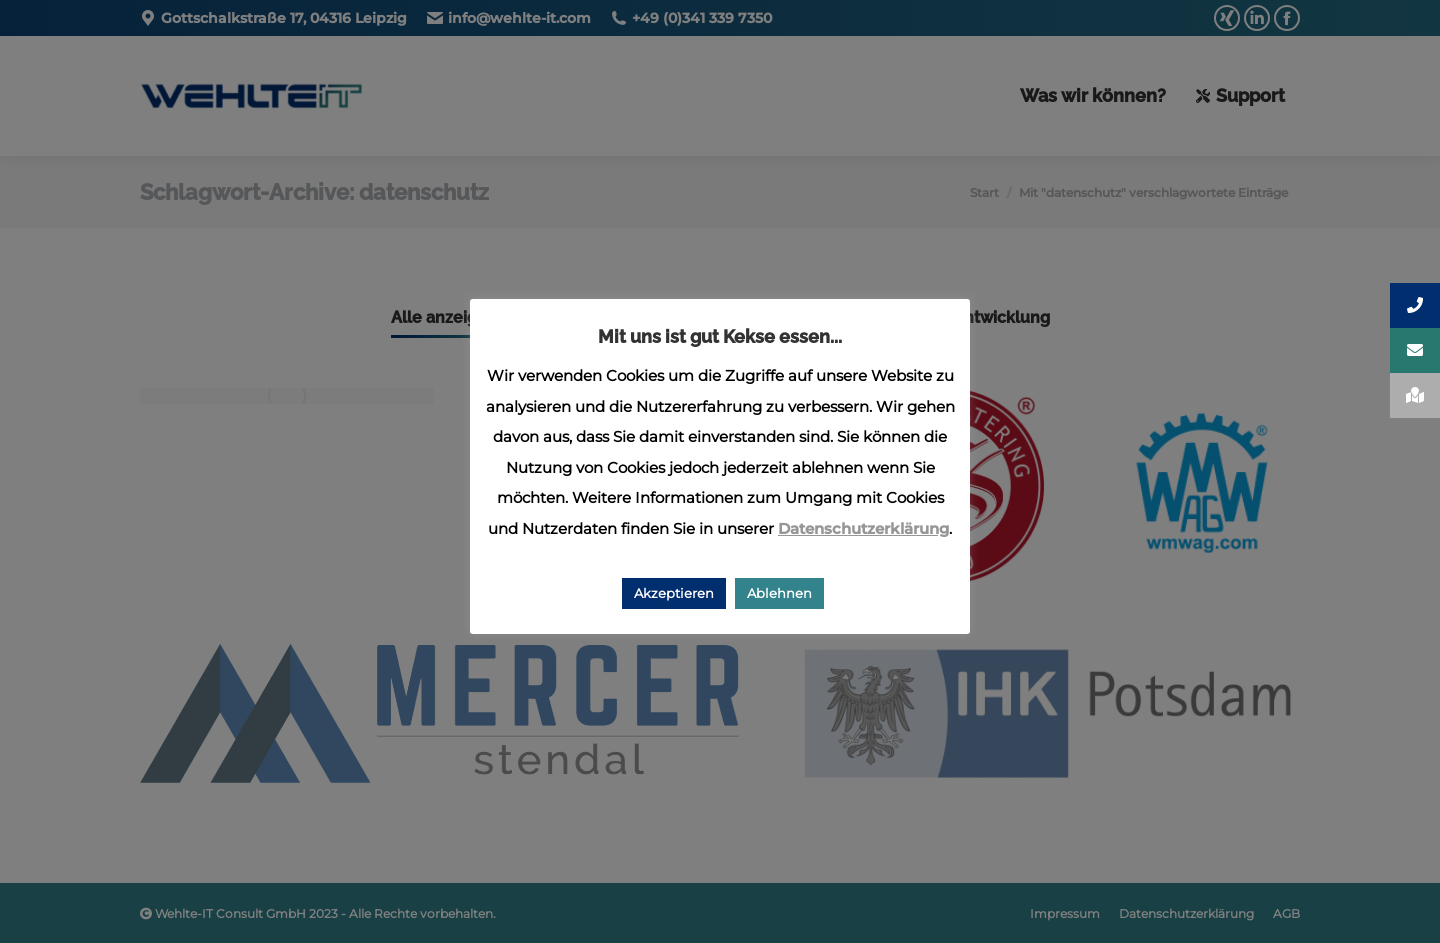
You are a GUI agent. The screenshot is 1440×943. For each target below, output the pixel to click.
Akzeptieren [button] (674, 593)
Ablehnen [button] (779, 593)
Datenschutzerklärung (863, 528)
